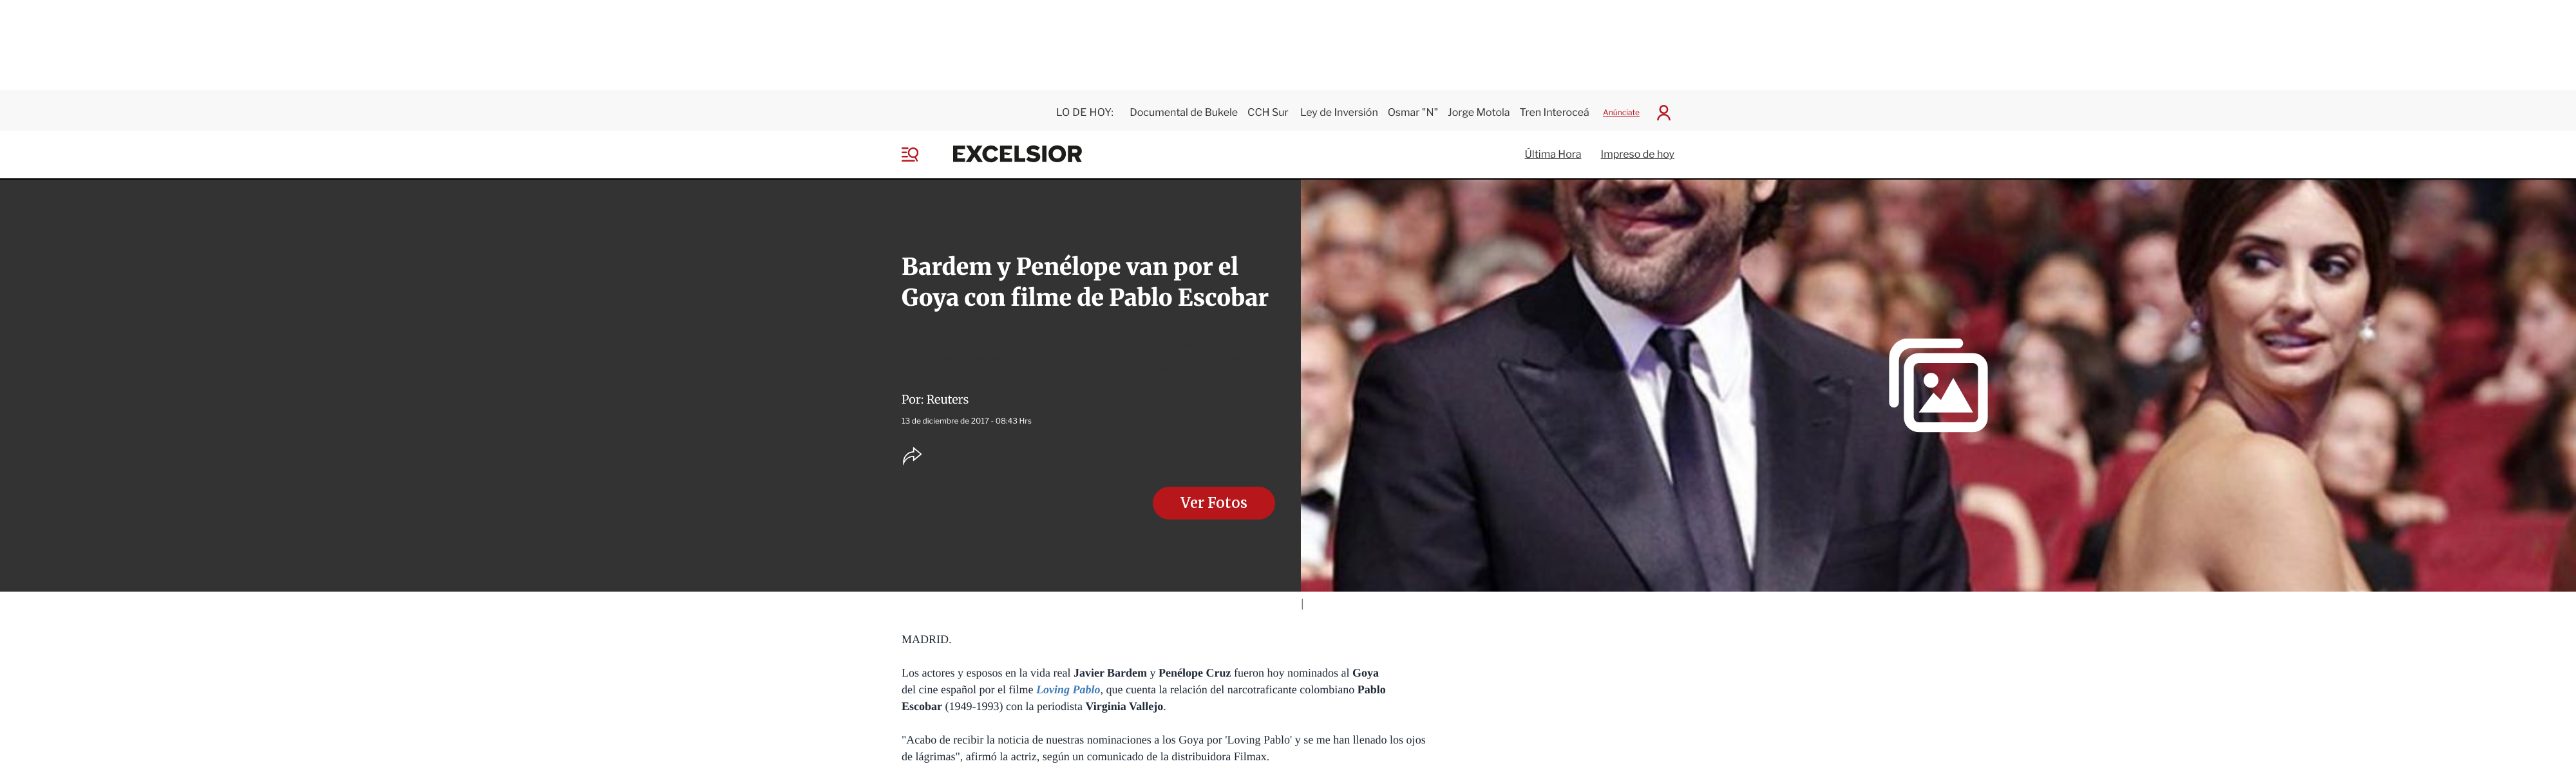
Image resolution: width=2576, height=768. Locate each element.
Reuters (948, 395)
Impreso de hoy (1637, 150)
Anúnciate (1621, 108)
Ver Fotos (1213, 499)
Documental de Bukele (1184, 108)
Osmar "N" (1413, 108)
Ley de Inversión (1339, 108)
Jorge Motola (1479, 108)
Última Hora (1553, 150)
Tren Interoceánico (1564, 108)
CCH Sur (1269, 108)
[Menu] (920, 150)
